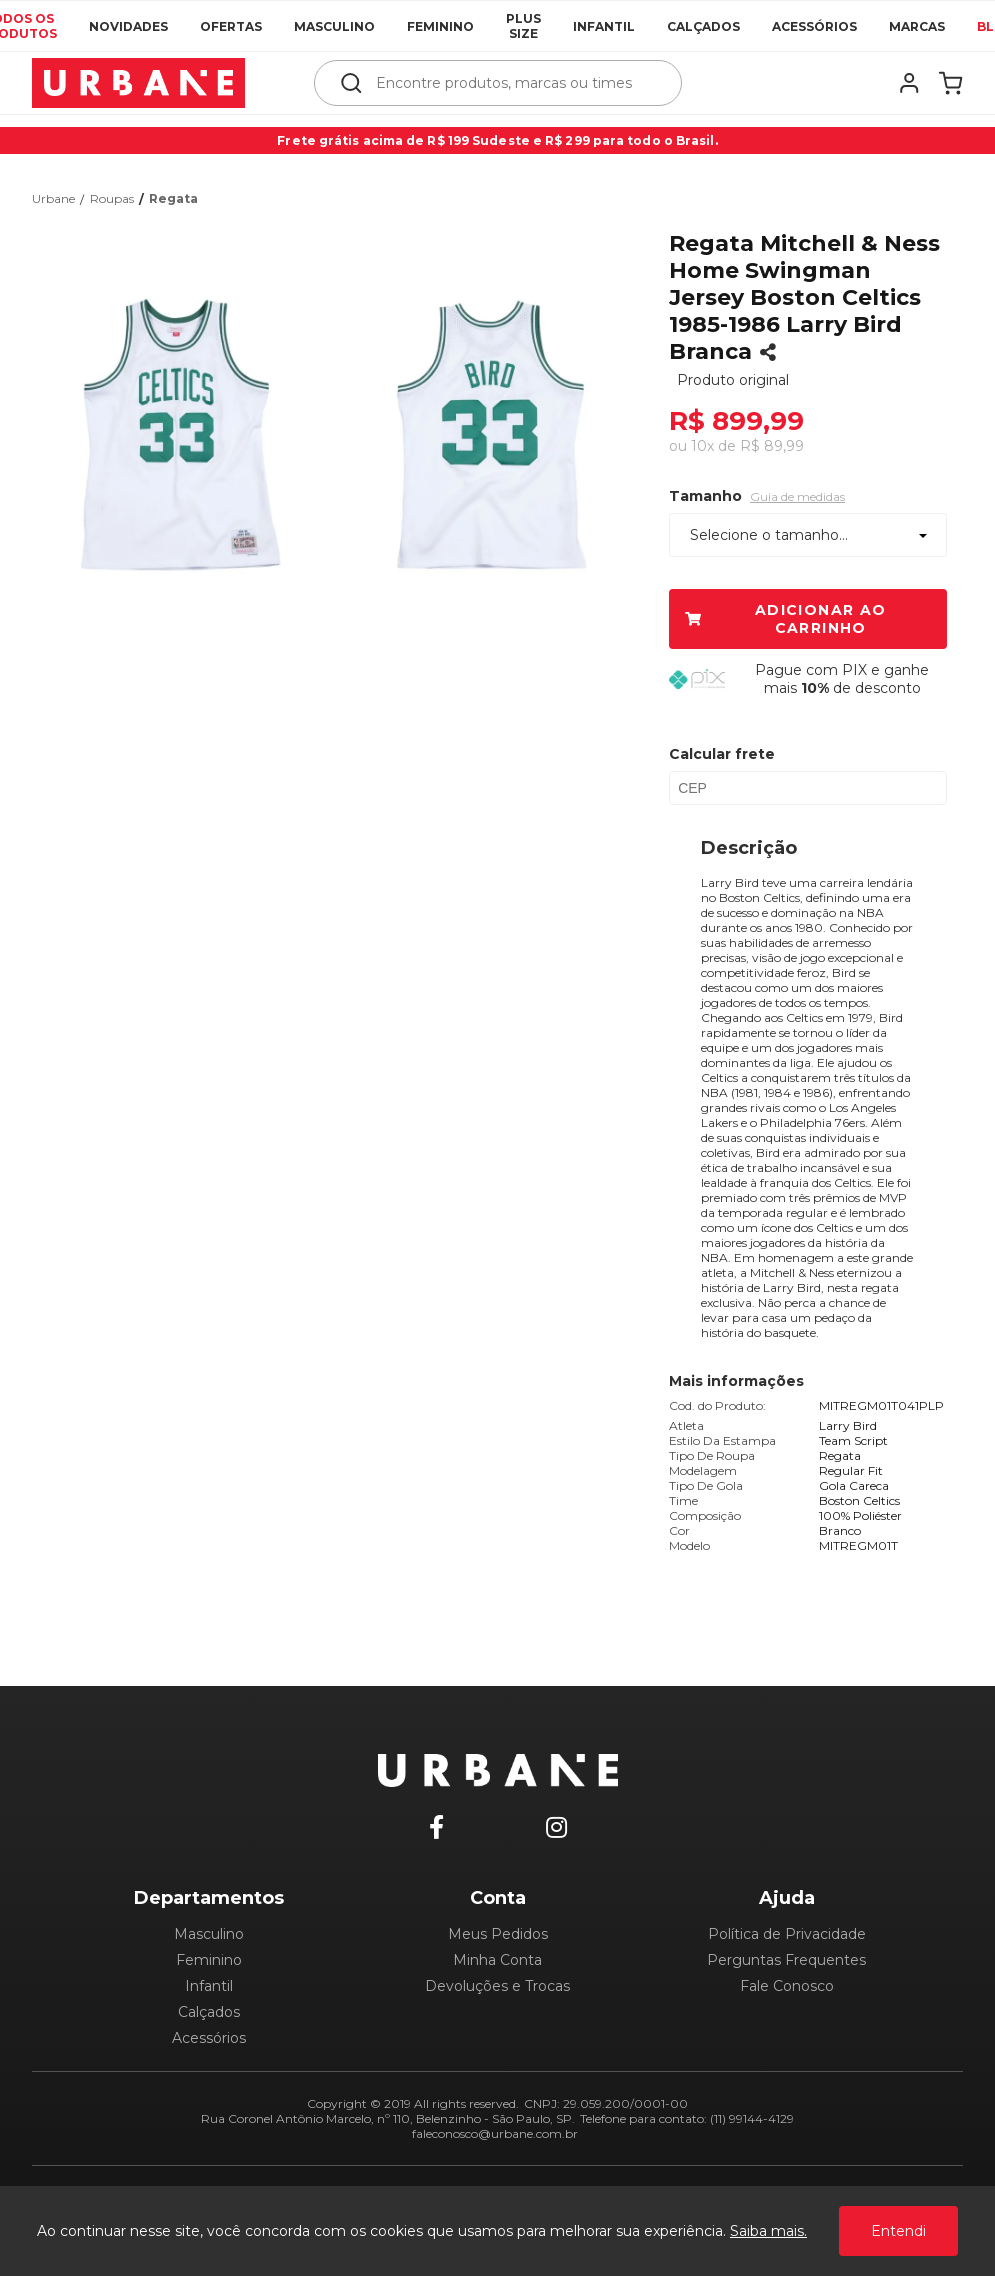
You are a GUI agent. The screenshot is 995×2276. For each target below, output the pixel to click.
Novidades (128, 26)
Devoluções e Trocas (497, 1986)
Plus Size (523, 26)
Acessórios (814, 26)
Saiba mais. (768, 2231)
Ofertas (231, 26)
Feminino (440, 26)
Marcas (917, 26)
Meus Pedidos (498, 1934)
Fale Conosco (787, 1986)
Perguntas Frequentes (786, 1960)
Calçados (703, 26)
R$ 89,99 (772, 446)
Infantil (604, 26)
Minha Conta (497, 1960)
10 (702, 446)
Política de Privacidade (787, 1934)
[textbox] (511, 83)
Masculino (334, 26)
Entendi (898, 2231)
